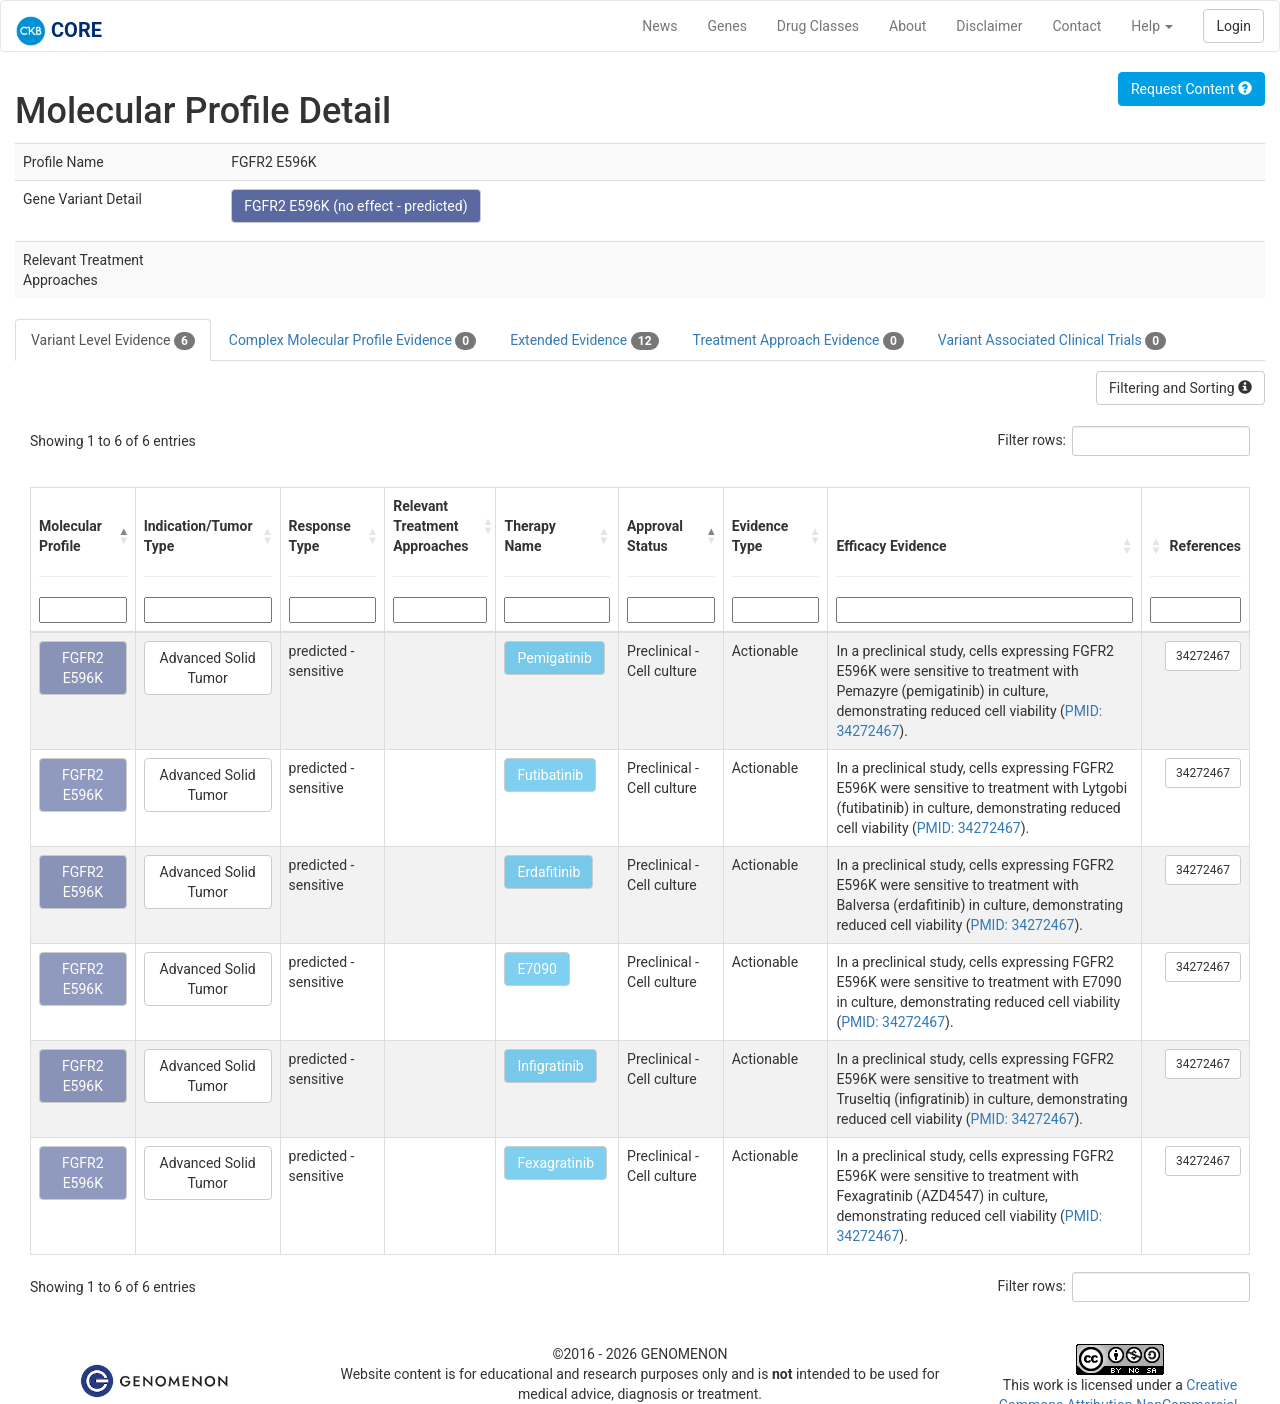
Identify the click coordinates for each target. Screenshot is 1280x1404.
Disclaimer (989, 26)
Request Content (1191, 89)
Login (1233, 26)
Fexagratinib (555, 1163)
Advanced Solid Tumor (208, 668)
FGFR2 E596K (83, 668)
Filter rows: (1032, 440)
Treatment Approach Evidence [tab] (798, 341)
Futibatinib (550, 775)
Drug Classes (818, 26)
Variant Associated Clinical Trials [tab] (1052, 341)
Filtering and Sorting (1180, 388)
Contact (1076, 26)
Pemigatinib (554, 658)
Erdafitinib (548, 872)
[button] (122, 536)
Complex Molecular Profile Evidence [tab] (352, 341)
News (659, 26)
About (907, 26)
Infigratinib (550, 1066)
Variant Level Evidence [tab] (113, 341)
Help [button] (1152, 26)
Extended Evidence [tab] (584, 341)
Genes (727, 26)
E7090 (536, 969)
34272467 (1203, 656)
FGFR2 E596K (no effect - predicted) (355, 206)
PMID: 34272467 (969, 828)
